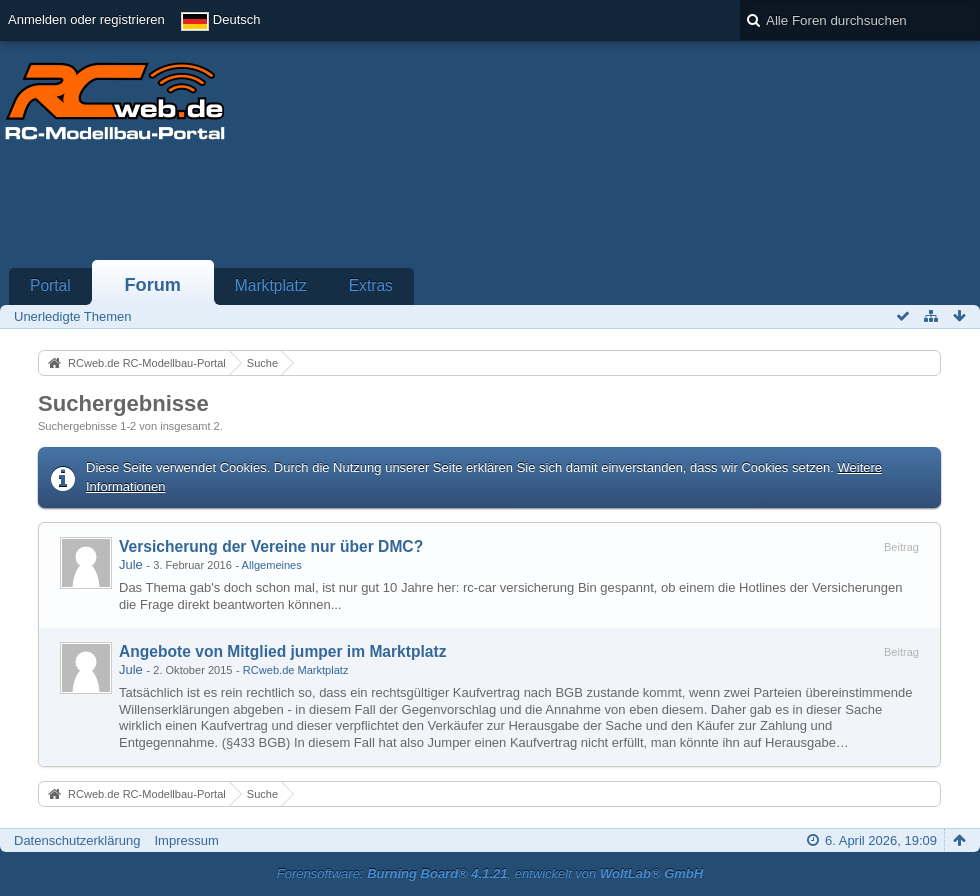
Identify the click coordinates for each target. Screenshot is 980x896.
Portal (50, 285)
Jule (131, 564)
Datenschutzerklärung (77, 840)
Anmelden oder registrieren (86, 19)
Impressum (186, 840)
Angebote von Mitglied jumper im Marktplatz (283, 651)
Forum (152, 285)
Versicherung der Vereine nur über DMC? (271, 546)
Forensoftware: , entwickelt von (490, 873)
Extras (371, 285)
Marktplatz (271, 285)
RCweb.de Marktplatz (296, 670)
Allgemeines (272, 565)
